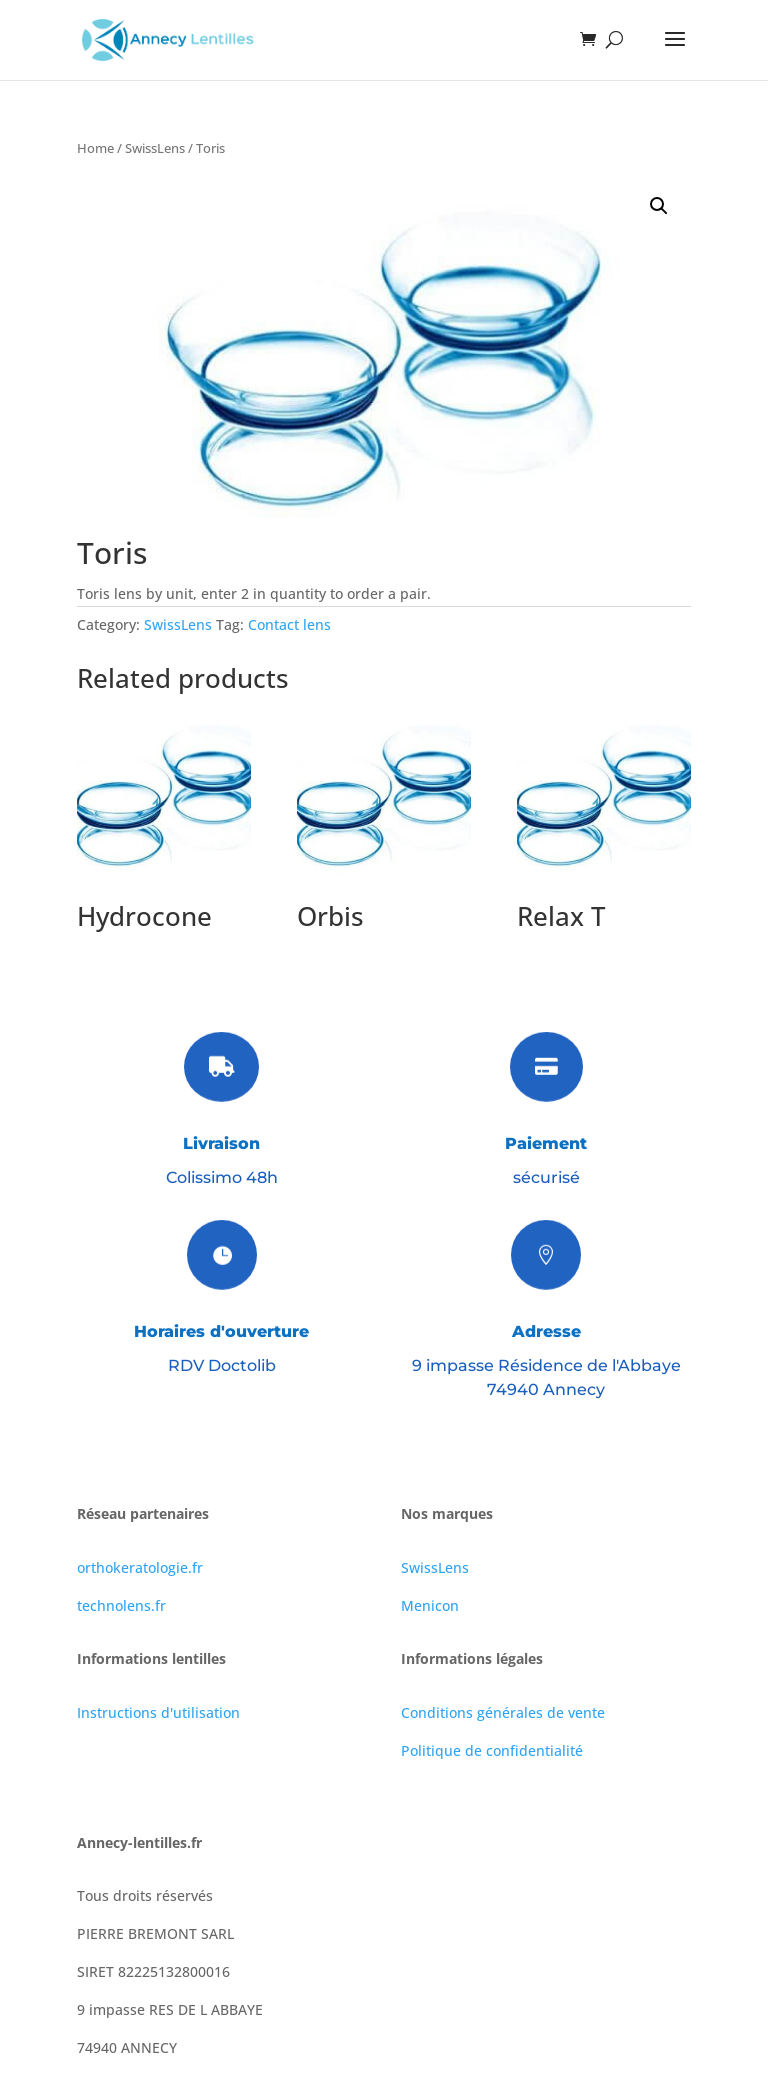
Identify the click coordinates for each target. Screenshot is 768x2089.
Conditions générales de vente (503, 1712)
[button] (659, 206)
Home (95, 148)
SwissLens (155, 148)
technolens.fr (121, 1605)
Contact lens (289, 624)
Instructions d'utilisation (158, 1712)
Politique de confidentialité (492, 1750)
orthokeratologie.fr (140, 1567)
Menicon (430, 1605)
